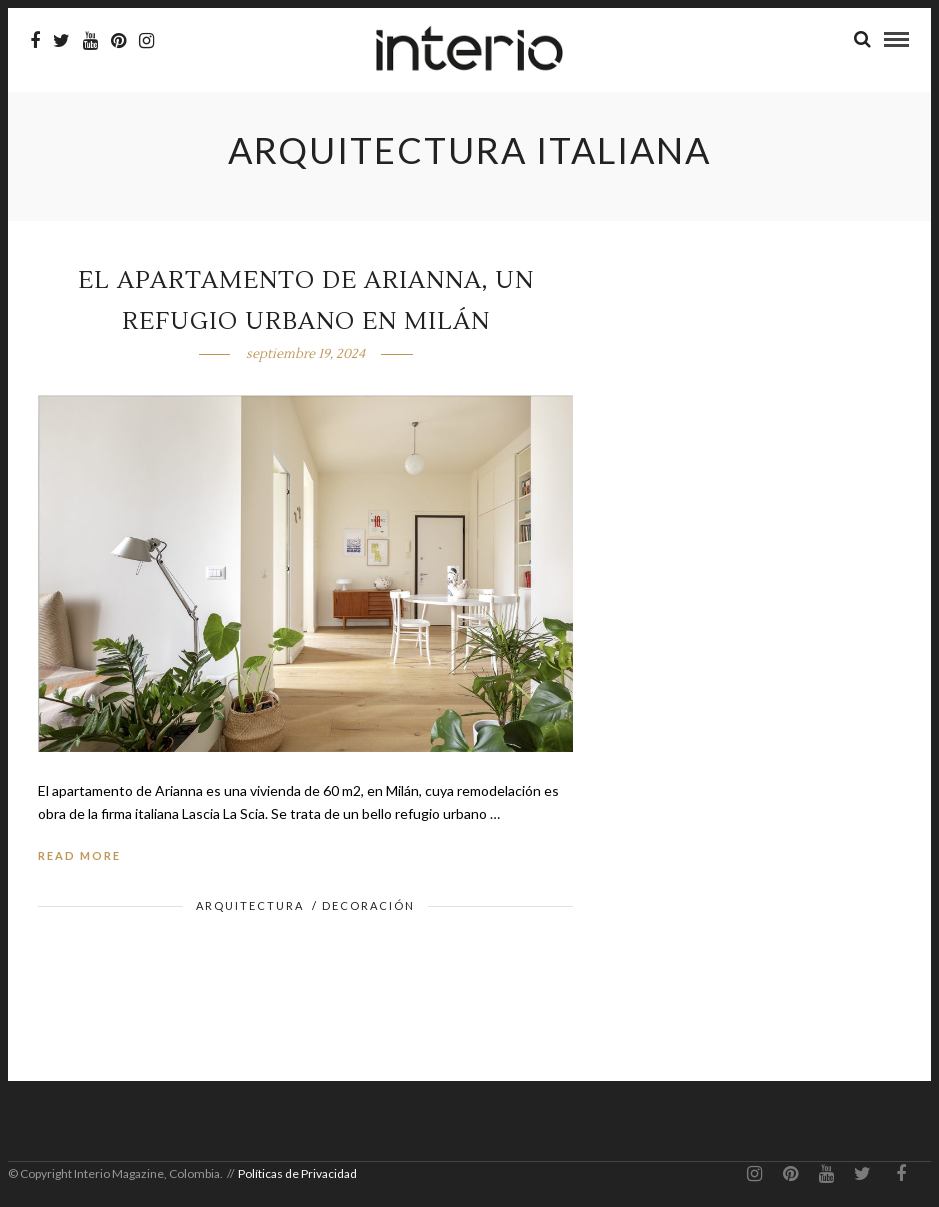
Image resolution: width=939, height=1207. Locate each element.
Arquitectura (250, 905)
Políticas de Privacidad (297, 1173)
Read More (79, 855)
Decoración (368, 905)
